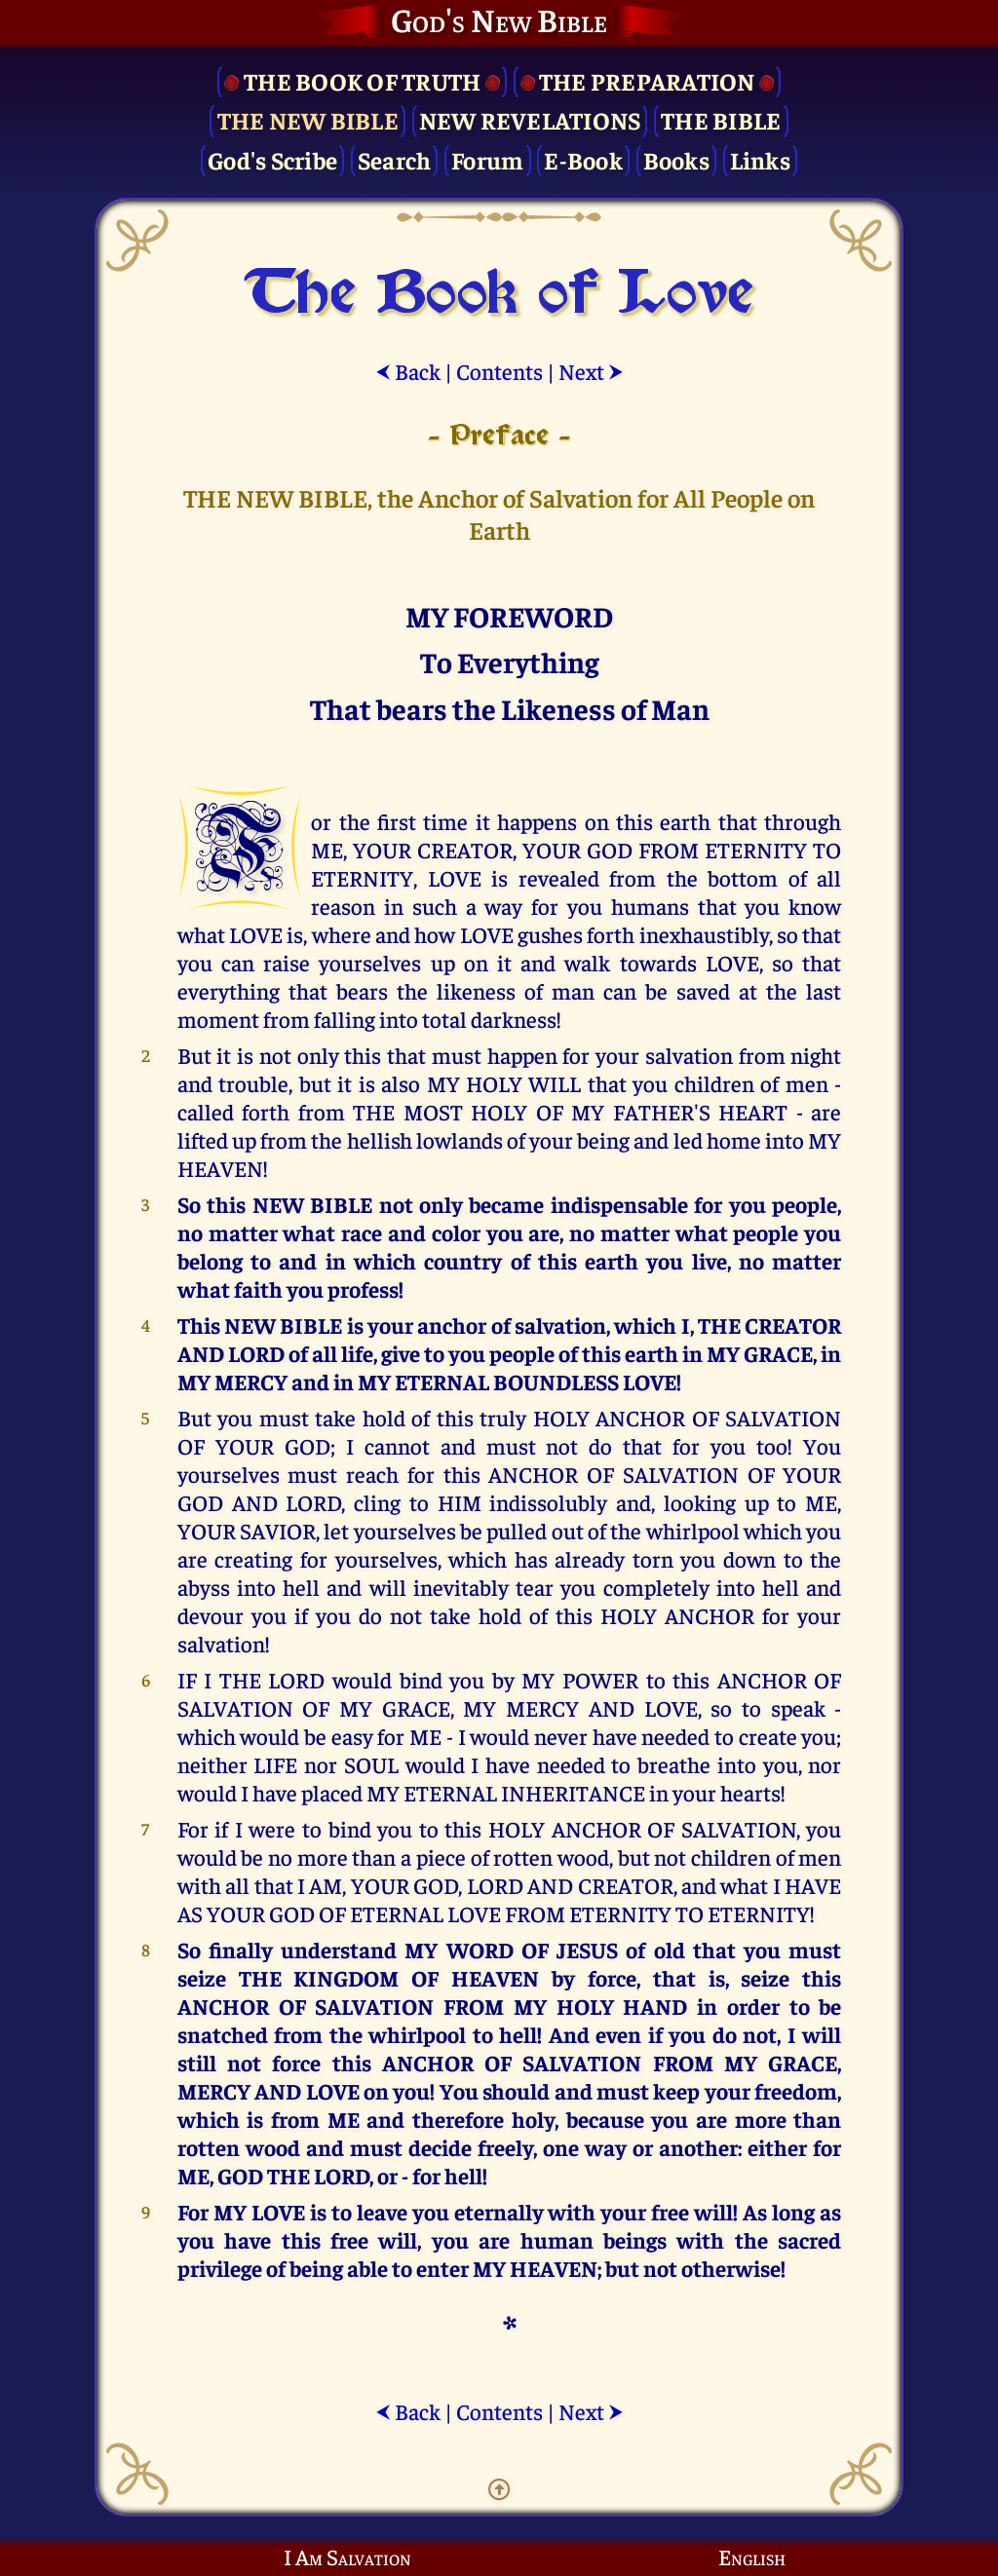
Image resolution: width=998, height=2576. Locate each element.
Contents (499, 371)
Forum (487, 159)
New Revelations (530, 119)
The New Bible (308, 119)
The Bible (721, 119)
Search (395, 159)
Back (408, 371)
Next (591, 371)
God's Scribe (272, 159)
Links (760, 159)
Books (676, 159)
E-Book (583, 159)
